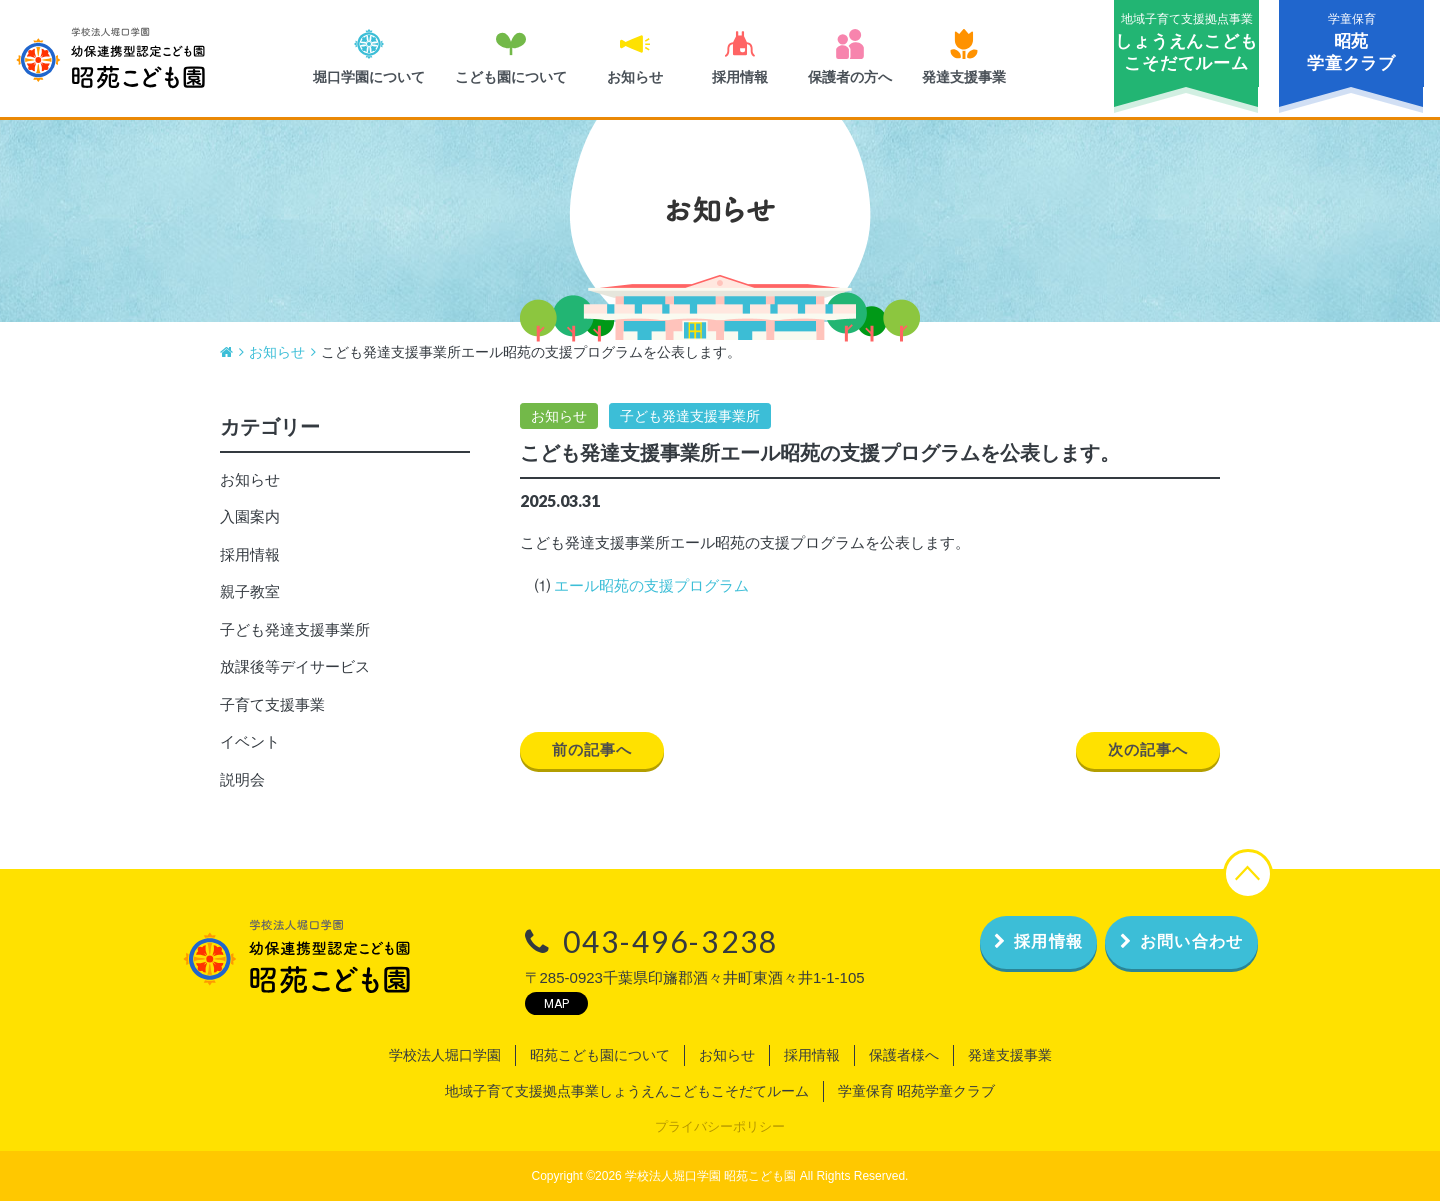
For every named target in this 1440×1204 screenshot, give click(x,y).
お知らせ (559, 418)
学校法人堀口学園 (445, 1057)
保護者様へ (904, 1057)
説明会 (242, 781)
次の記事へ (1144, 753)
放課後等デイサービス (295, 669)
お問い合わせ (1163, 944)
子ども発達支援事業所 (690, 418)
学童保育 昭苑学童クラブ (917, 1093)
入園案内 (250, 519)
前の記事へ (596, 753)
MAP (502, 1006)
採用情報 (250, 556)
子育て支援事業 (272, 706)
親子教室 (250, 594)
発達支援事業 (1010, 1057)
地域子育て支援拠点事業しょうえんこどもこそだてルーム (627, 1093)
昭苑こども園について (600, 1057)
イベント (250, 744)
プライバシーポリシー (720, 1128)
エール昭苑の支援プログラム (651, 588)
